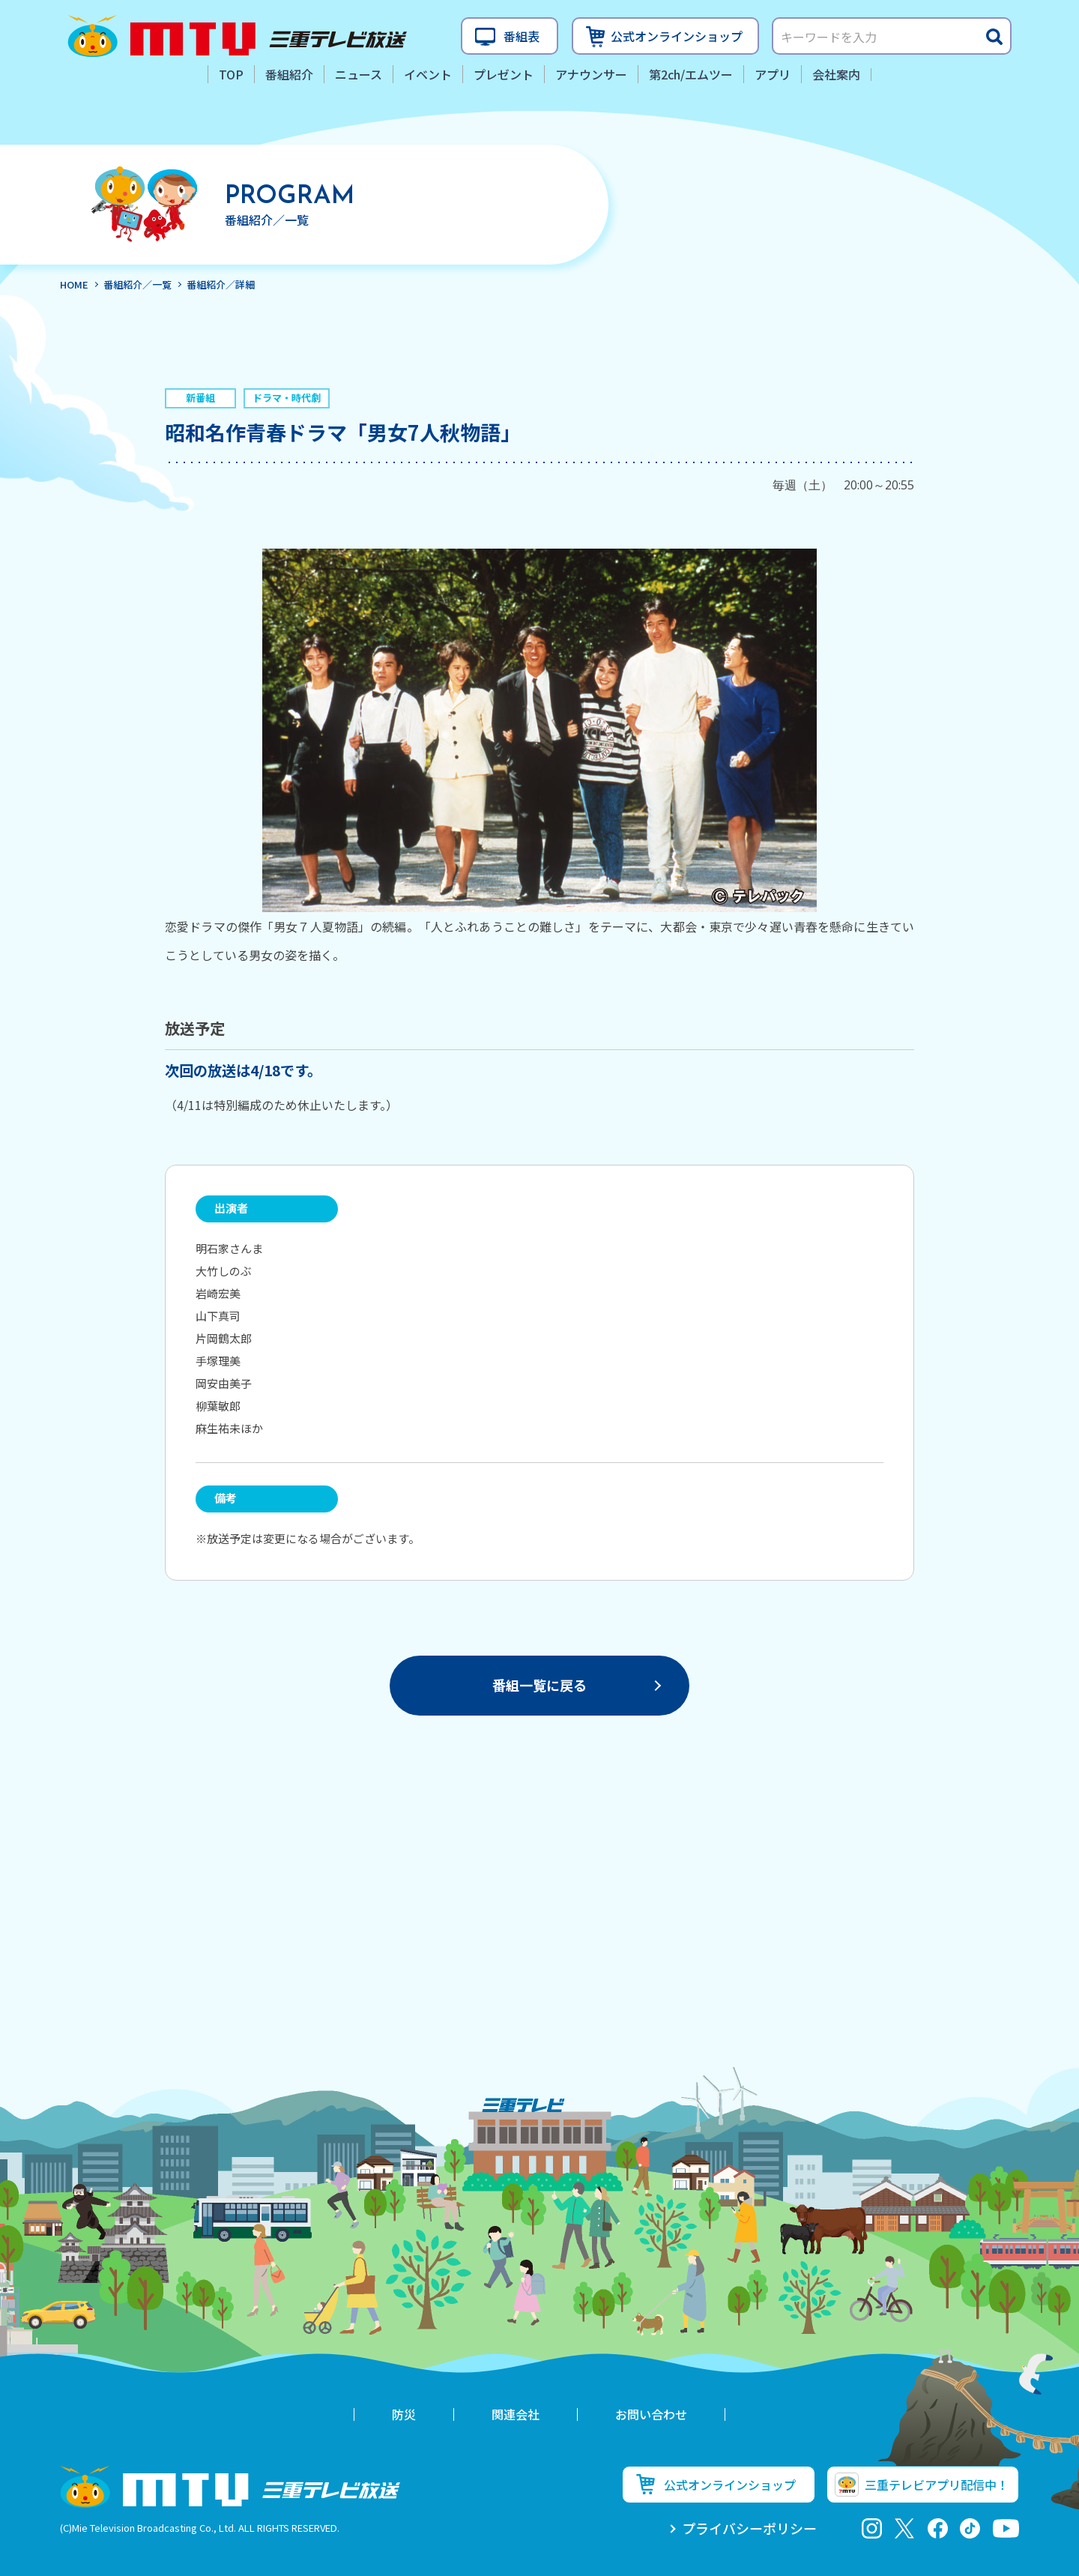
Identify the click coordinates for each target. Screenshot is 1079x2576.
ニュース (358, 74)
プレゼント (504, 74)
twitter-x (905, 2528)
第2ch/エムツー (691, 74)
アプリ (773, 74)
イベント (428, 74)
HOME (74, 284)
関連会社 (516, 2414)
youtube (1006, 2528)
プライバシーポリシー (749, 2528)
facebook (938, 2528)
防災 (404, 2414)
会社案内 (836, 74)
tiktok (970, 2528)
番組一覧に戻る (539, 1685)
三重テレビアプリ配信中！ (937, 2485)
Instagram (872, 2528)
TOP (231, 74)
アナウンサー (591, 74)
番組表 (522, 36)
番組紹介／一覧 (137, 284)
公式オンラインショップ (677, 36)
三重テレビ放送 (237, 36)
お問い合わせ (651, 2414)
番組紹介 (289, 74)
